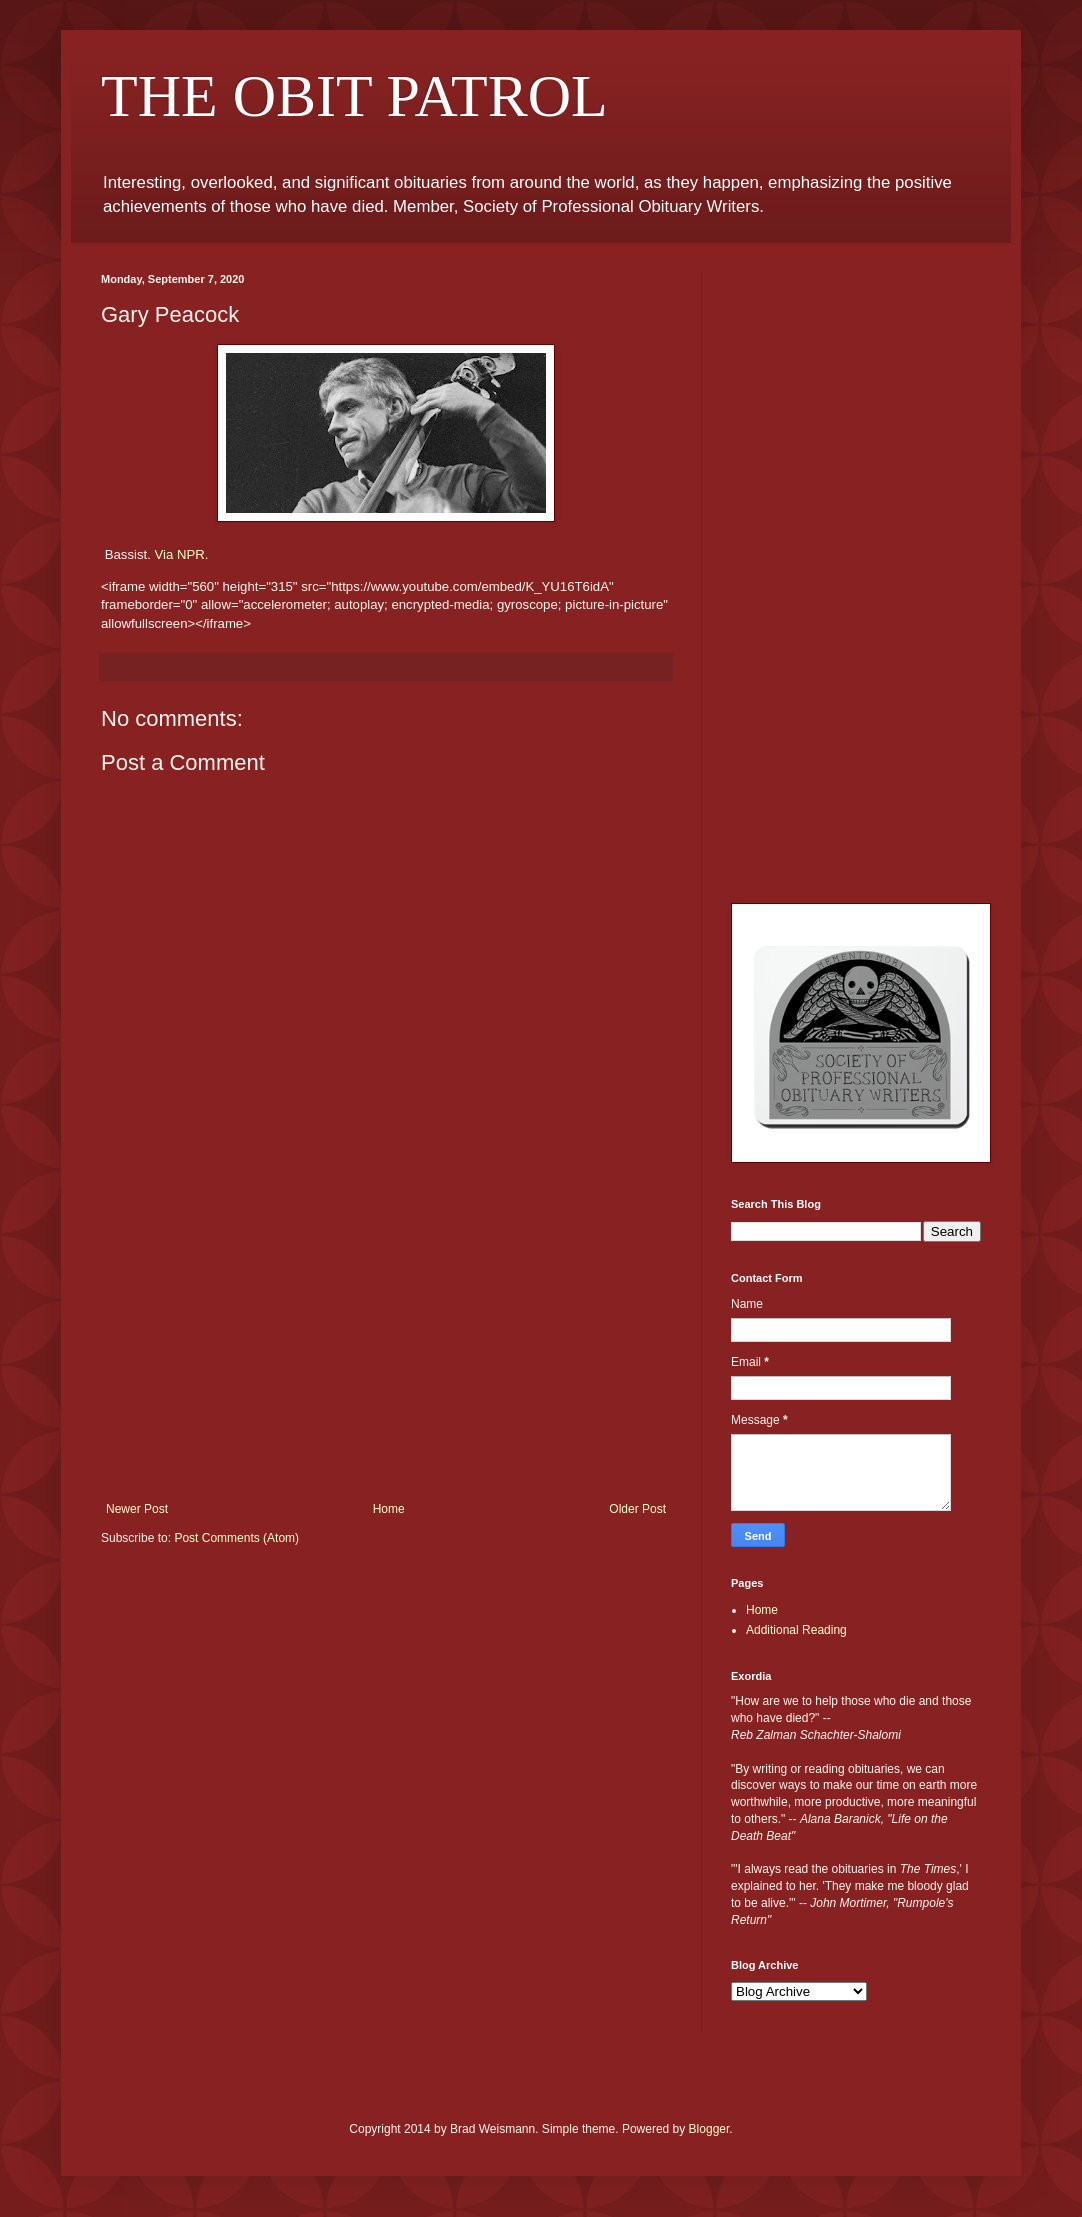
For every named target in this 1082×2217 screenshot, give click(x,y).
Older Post (637, 1509)
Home (389, 1509)
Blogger (709, 2129)
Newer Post (137, 1509)
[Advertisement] (386, 1352)
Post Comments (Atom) (236, 1538)
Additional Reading (796, 1630)
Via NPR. (182, 554)
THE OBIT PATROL (354, 96)
